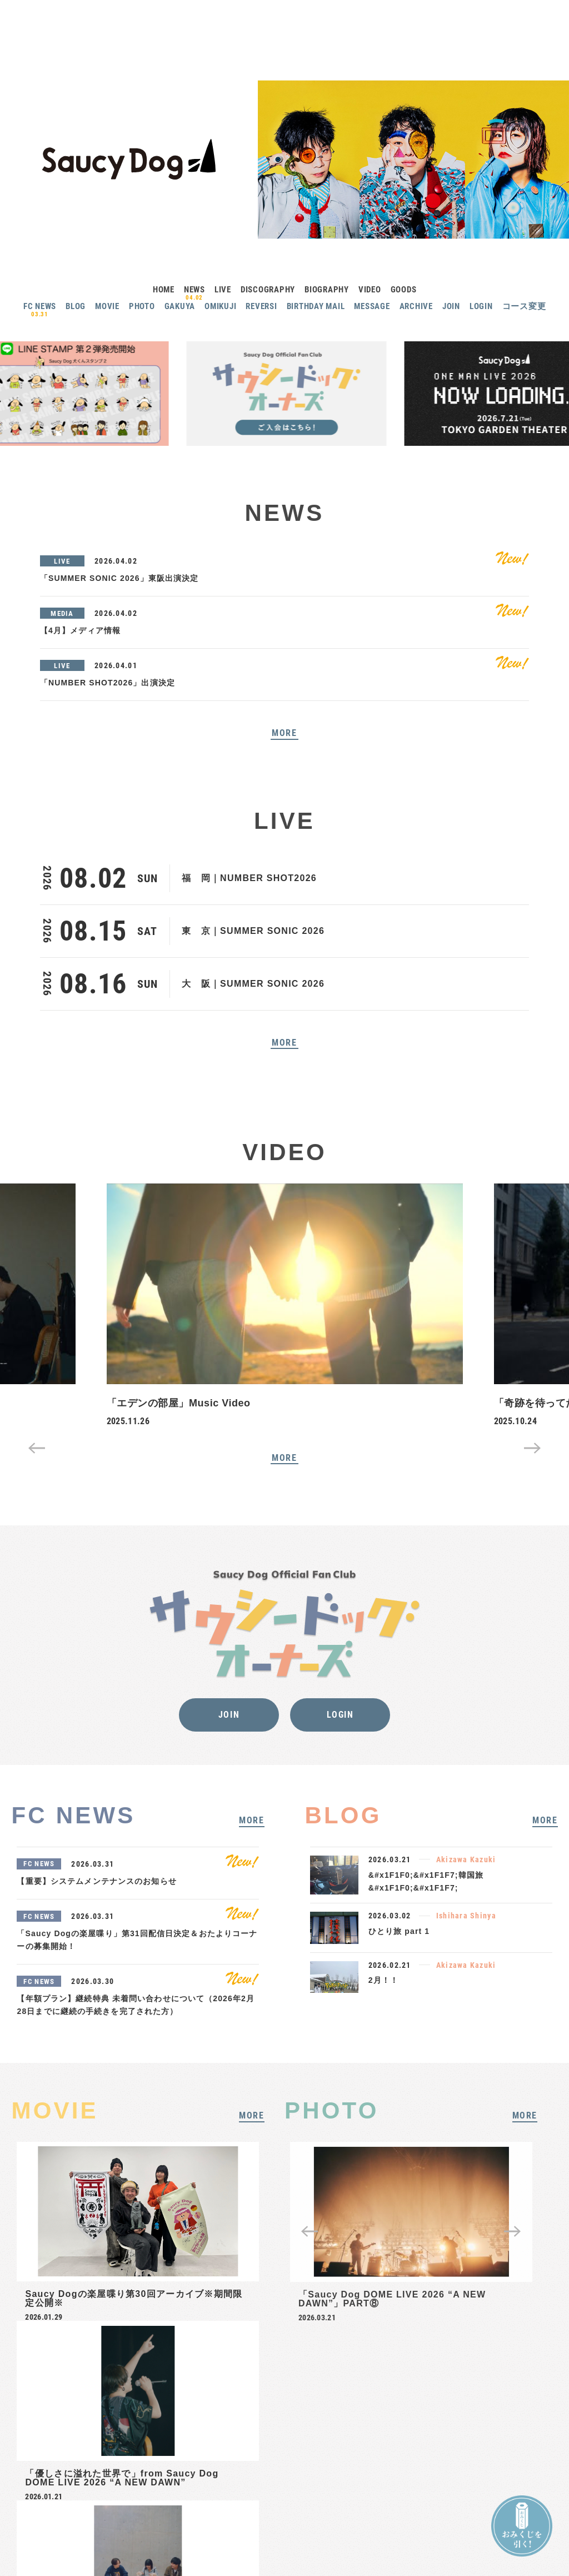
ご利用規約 (365, 2496)
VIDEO (369, 290)
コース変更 (524, 306)
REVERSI (261, 306)
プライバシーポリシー (305, 2496)
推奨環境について (418, 2496)
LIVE (222, 290)
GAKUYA (180, 306)
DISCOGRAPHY (268, 290)
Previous (36, 1448)
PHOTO (142, 306)
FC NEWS (39, 306)
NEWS (194, 290)
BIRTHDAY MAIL (316, 306)
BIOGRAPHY (327, 290)
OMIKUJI (220, 306)
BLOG (76, 306)
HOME (163, 290)
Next (532, 1448)
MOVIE (107, 306)
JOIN (451, 306)
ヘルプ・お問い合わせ (230, 2496)
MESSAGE (372, 306)
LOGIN (481, 306)
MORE (284, 733)
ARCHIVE (416, 306)
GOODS (404, 290)
